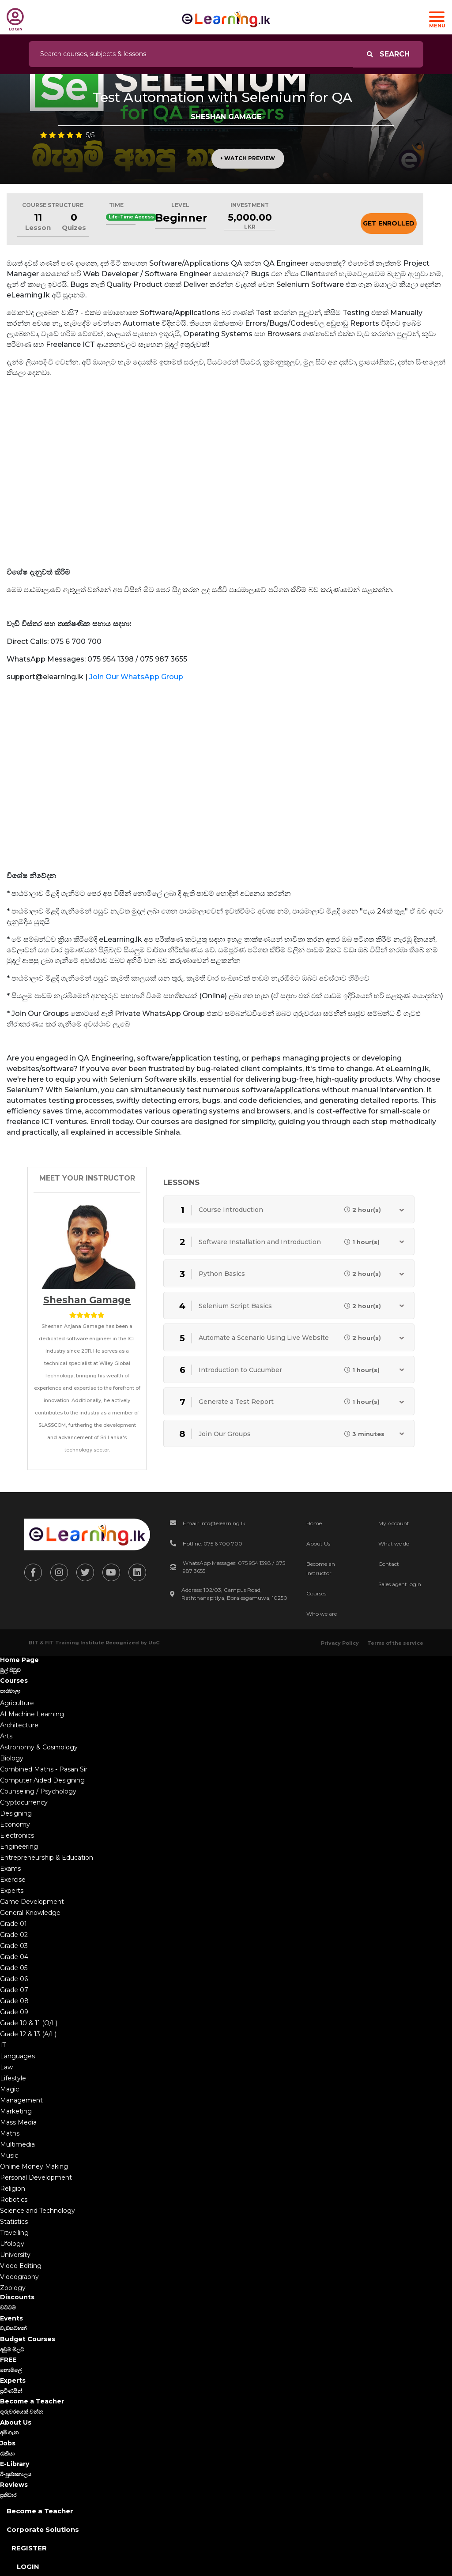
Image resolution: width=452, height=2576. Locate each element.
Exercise (13, 1880)
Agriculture (17, 1703)
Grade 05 (13, 1968)
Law (6, 2067)
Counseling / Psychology (38, 1791)
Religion (12, 2188)
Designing (16, 1813)
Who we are (321, 1613)
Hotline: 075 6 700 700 (212, 1543)
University (15, 2255)
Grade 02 (14, 1935)
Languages (17, 2056)
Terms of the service (395, 1643)
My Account (393, 1523)
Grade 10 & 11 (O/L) (28, 2023)
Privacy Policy (340, 1643)
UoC (153, 1643)
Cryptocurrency (24, 1802)
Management (21, 2100)
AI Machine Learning (32, 1714)
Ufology (12, 2244)
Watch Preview (248, 158)
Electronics (17, 1835)
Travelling (14, 2233)
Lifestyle (13, 2078)
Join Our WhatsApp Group (136, 677)
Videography (19, 2277)
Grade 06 (14, 1979)
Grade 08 (14, 2001)
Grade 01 (13, 1924)
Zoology (13, 2288)
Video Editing (20, 2266)
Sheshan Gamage (87, 1299)
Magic (9, 2089)
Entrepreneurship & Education (46, 1857)
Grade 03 (14, 1946)
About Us (318, 1543)
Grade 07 (14, 1990)
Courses (316, 1593)
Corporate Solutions (43, 2529)
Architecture (19, 1725)
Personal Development (36, 2177)
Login (28, 2566)
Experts (11, 1891)
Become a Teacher (40, 2511)
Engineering (19, 1846)
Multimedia (17, 2144)
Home (314, 1523)
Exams (10, 1869)
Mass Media (18, 2122)
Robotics (13, 2200)
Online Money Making (34, 2166)
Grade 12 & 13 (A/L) (28, 2034)
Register (29, 2548)
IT (3, 2045)
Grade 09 (14, 2012)
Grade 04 (14, 1957)
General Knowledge (30, 1913)
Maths (9, 2133)
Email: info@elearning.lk (214, 1523)
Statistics (14, 2222)
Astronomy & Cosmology (39, 1747)
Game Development (32, 1902)
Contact (388, 1564)
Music (9, 2155)
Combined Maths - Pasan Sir (43, 1769)
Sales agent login (399, 1584)
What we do (393, 1543)
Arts (6, 1736)
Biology (11, 1758)
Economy (15, 1824)
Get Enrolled (388, 223)
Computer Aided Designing (42, 1780)
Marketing (16, 2111)
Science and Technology (37, 2211)
